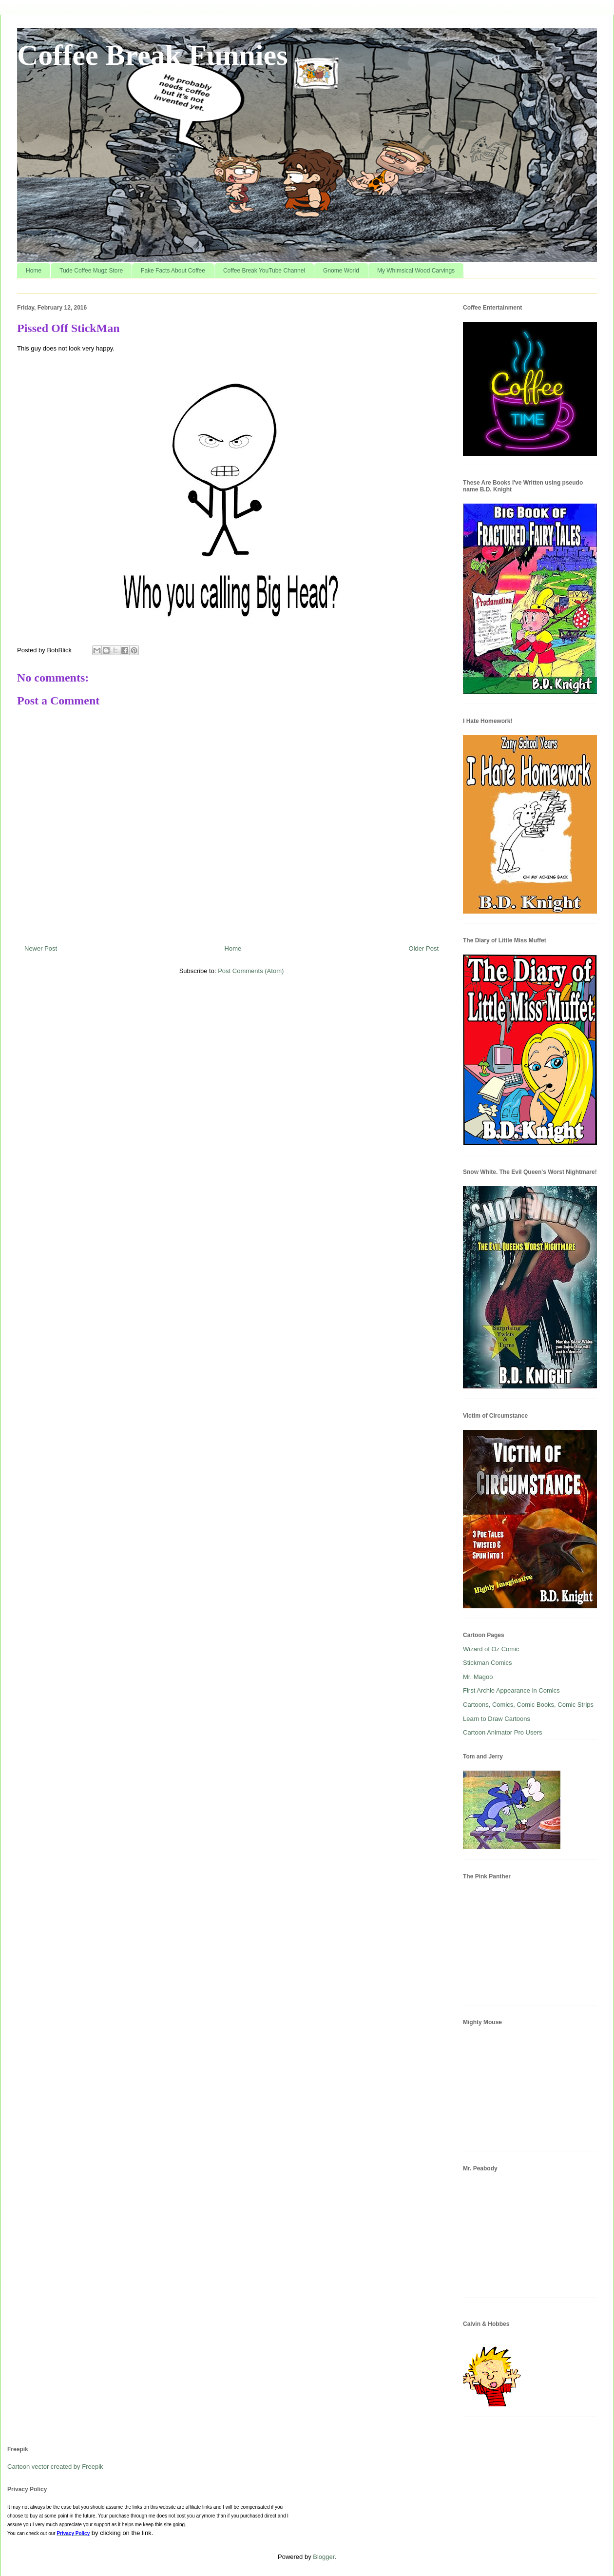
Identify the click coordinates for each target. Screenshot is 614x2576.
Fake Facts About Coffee (173, 270)
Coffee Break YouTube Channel (264, 270)
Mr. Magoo (478, 1676)
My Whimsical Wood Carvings (416, 270)
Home (33, 270)
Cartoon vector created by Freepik (55, 2466)
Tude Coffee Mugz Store (91, 270)
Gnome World (341, 270)
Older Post (424, 948)
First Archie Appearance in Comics (511, 1690)
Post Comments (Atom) (251, 971)
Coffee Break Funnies (152, 55)
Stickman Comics (487, 1662)
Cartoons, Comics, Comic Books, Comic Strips (528, 1704)
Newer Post (40, 948)
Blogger (323, 2556)
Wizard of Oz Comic (491, 1649)
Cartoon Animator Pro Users (502, 1732)
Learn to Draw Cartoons (496, 1718)
